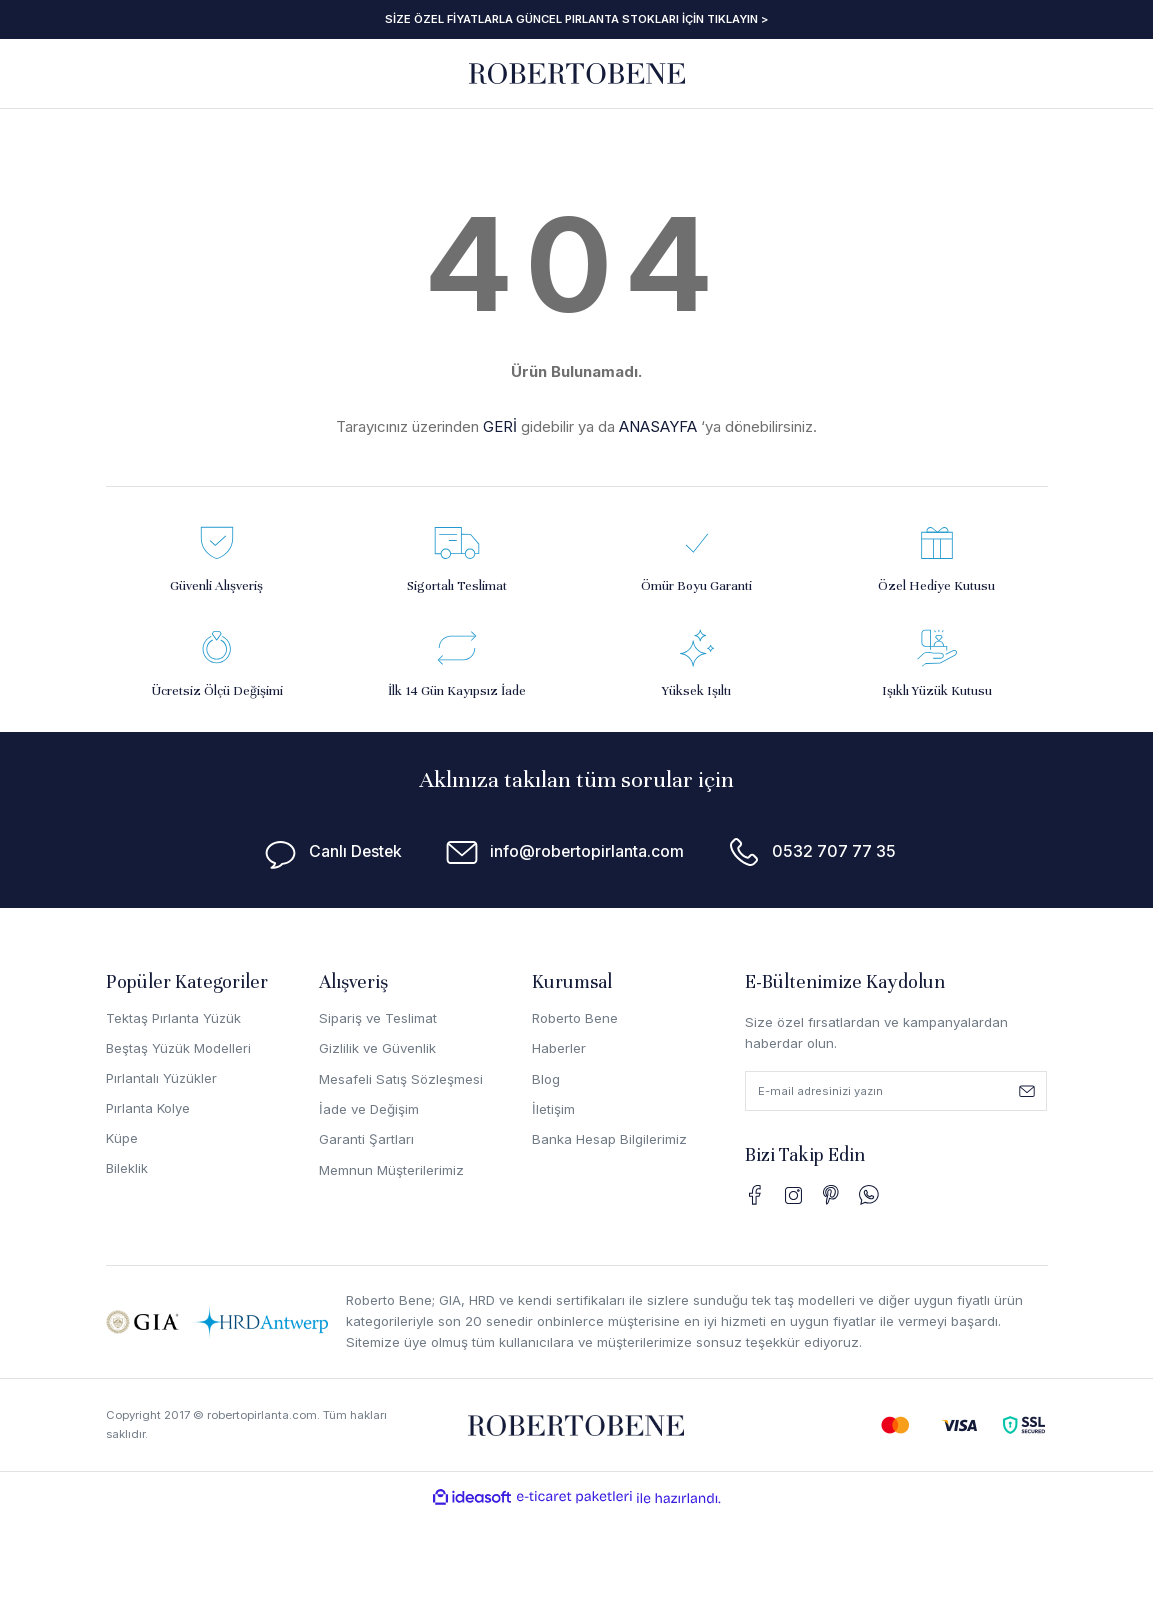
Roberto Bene (575, 1018)
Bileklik (127, 1170)
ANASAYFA (658, 426)
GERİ (500, 426)
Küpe (122, 1139)
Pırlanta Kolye (148, 1109)
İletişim (553, 1109)
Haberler (559, 1048)
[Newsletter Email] (896, 1091)
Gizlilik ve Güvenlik (377, 1048)
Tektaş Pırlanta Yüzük (174, 1018)
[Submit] (1027, 1091)
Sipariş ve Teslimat (378, 1018)
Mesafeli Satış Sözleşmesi (401, 1079)
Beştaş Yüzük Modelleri (179, 1048)
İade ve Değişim (369, 1109)
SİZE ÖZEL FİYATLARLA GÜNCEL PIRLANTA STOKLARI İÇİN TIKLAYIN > (577, 19)
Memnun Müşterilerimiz (391, 1170)
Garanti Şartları (366, 1139)
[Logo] (577, 73)
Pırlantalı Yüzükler (162, 1079)
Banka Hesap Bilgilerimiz (609, 1139)
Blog (546, 1079)
